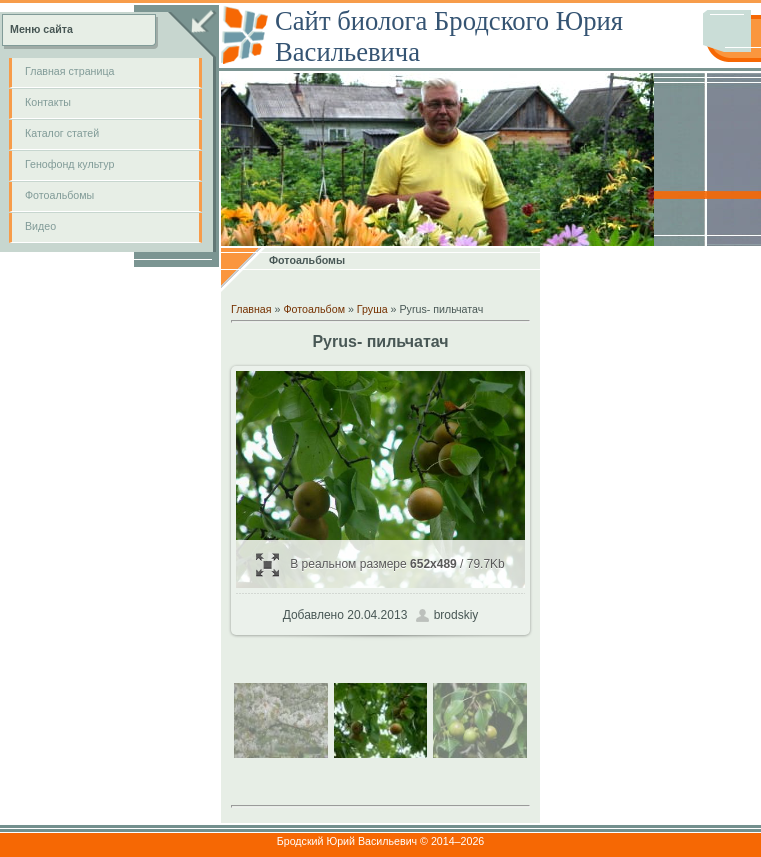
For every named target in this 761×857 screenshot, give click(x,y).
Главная (251, 309)
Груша (372, 309)
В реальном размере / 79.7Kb (380, 564)
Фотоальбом (314, 309)
